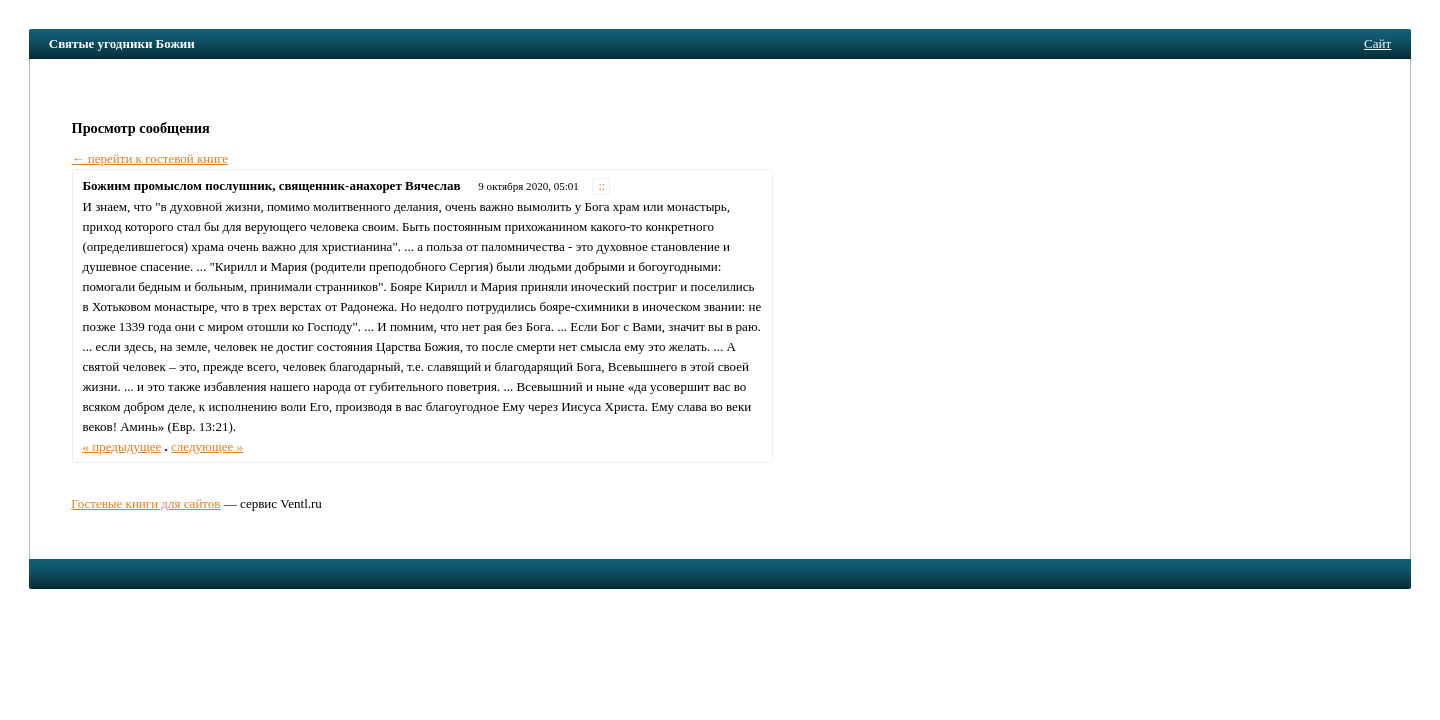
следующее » (207, 446)
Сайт (1377, 43)
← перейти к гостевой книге (150, 158)
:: (601, 186)
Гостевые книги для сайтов (145, 503)
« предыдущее (122, 446)
